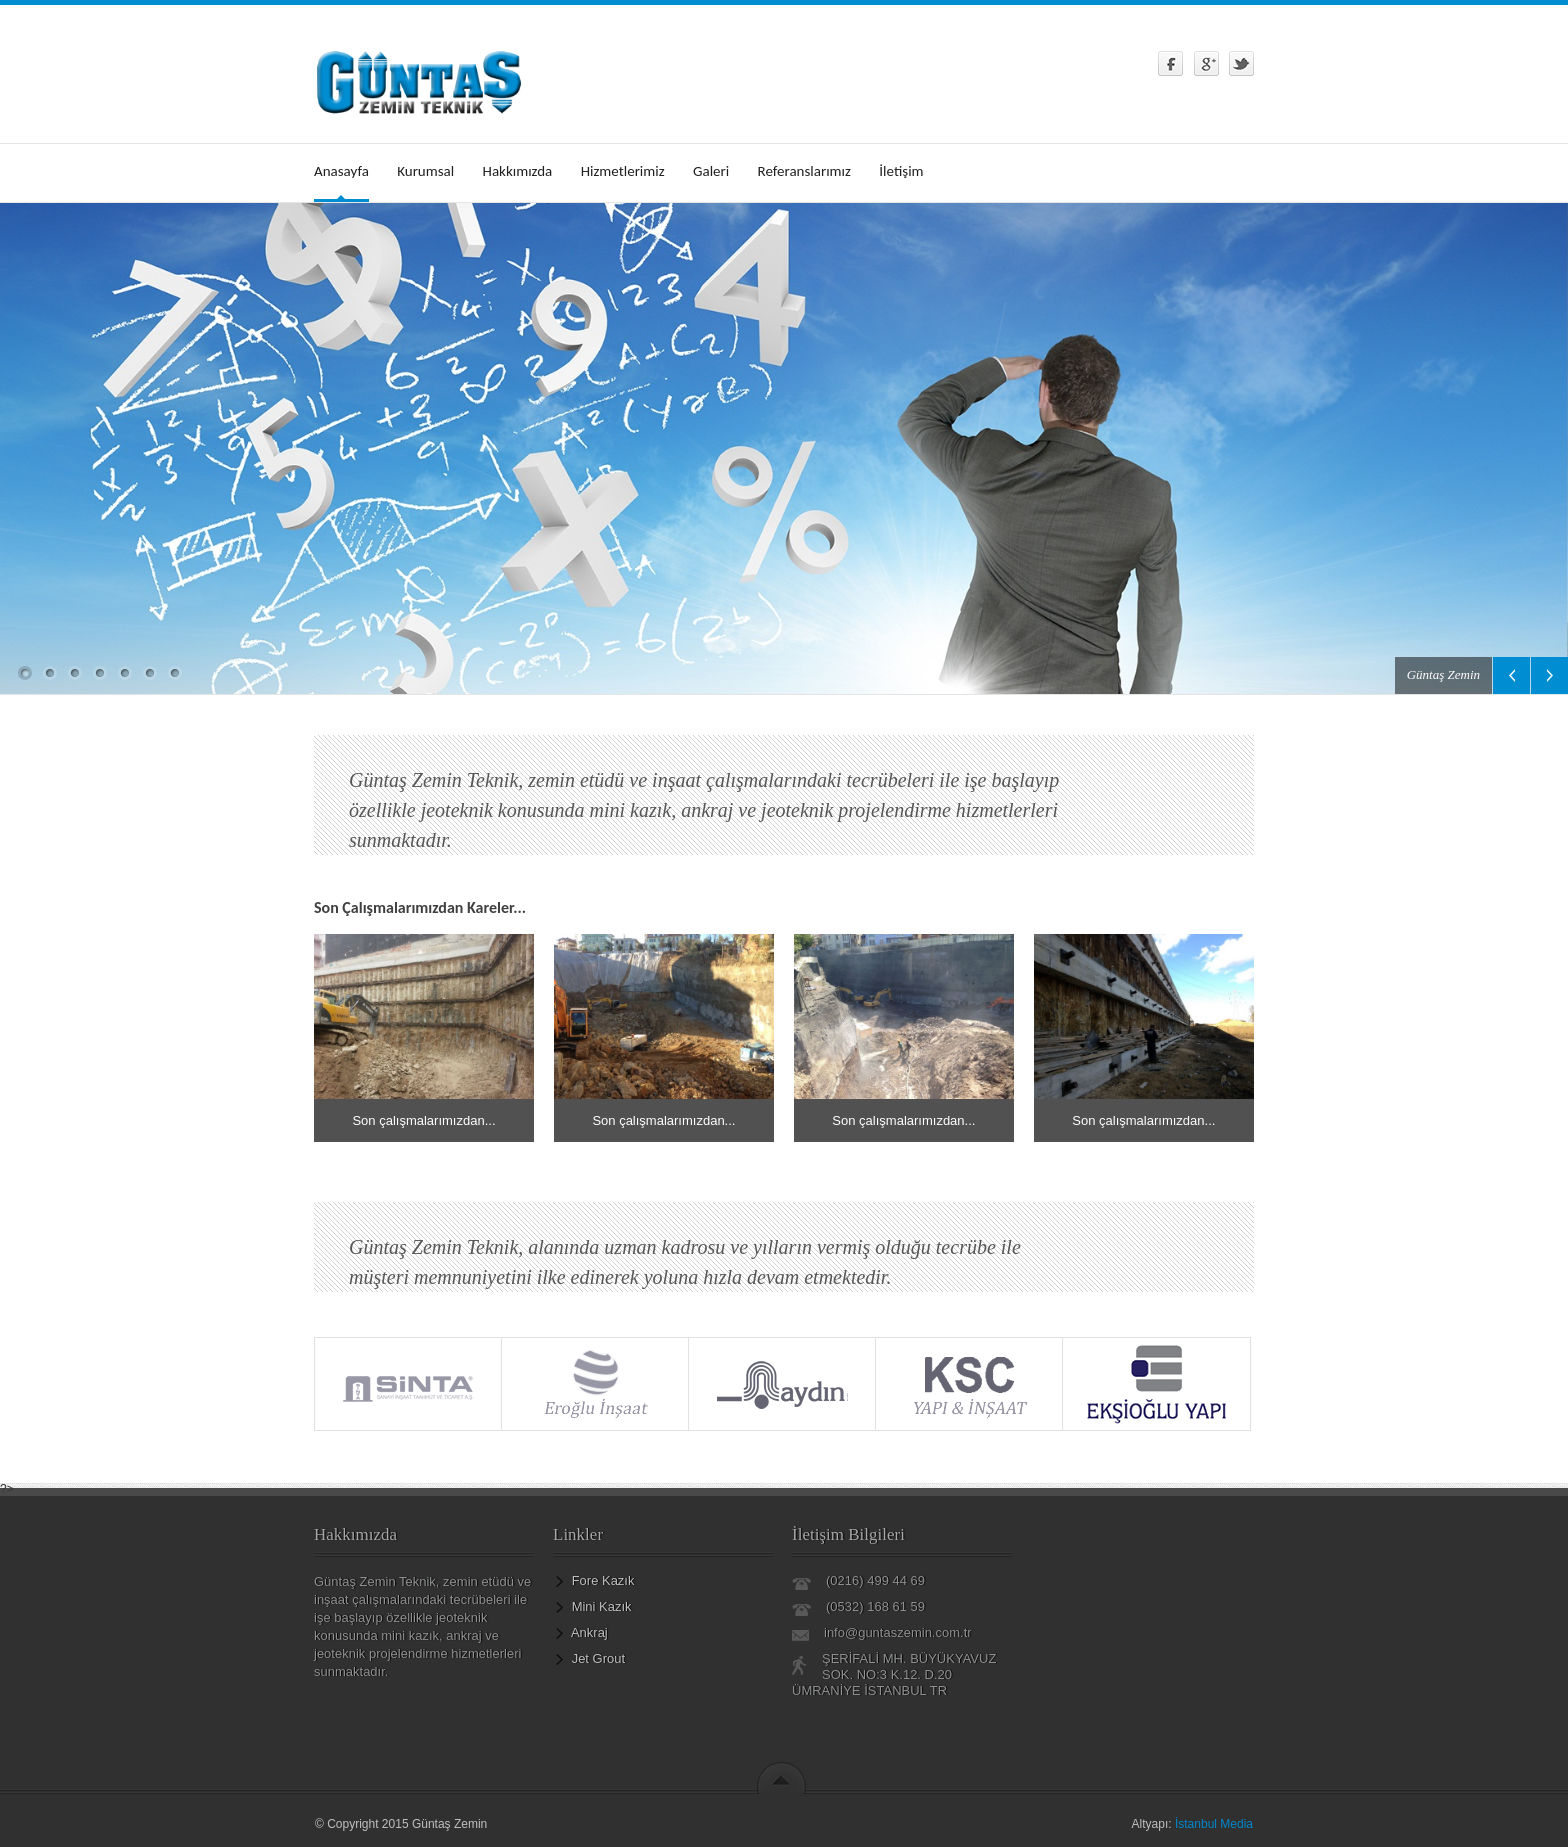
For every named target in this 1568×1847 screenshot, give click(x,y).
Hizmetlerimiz (623, 171)
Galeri (711, 171)
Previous (1511, 675)
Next (1549, 675)
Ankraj (589, 1632)
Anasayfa (341, 171)
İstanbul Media (1214, 1824)
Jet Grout (598, 1658)
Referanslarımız (804, 171)
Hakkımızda (518, 171)
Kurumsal (425, 171)
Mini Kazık (602, 1606)
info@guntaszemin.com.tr (898, 1632)
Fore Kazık (603, 1580)
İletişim (901, 171)
